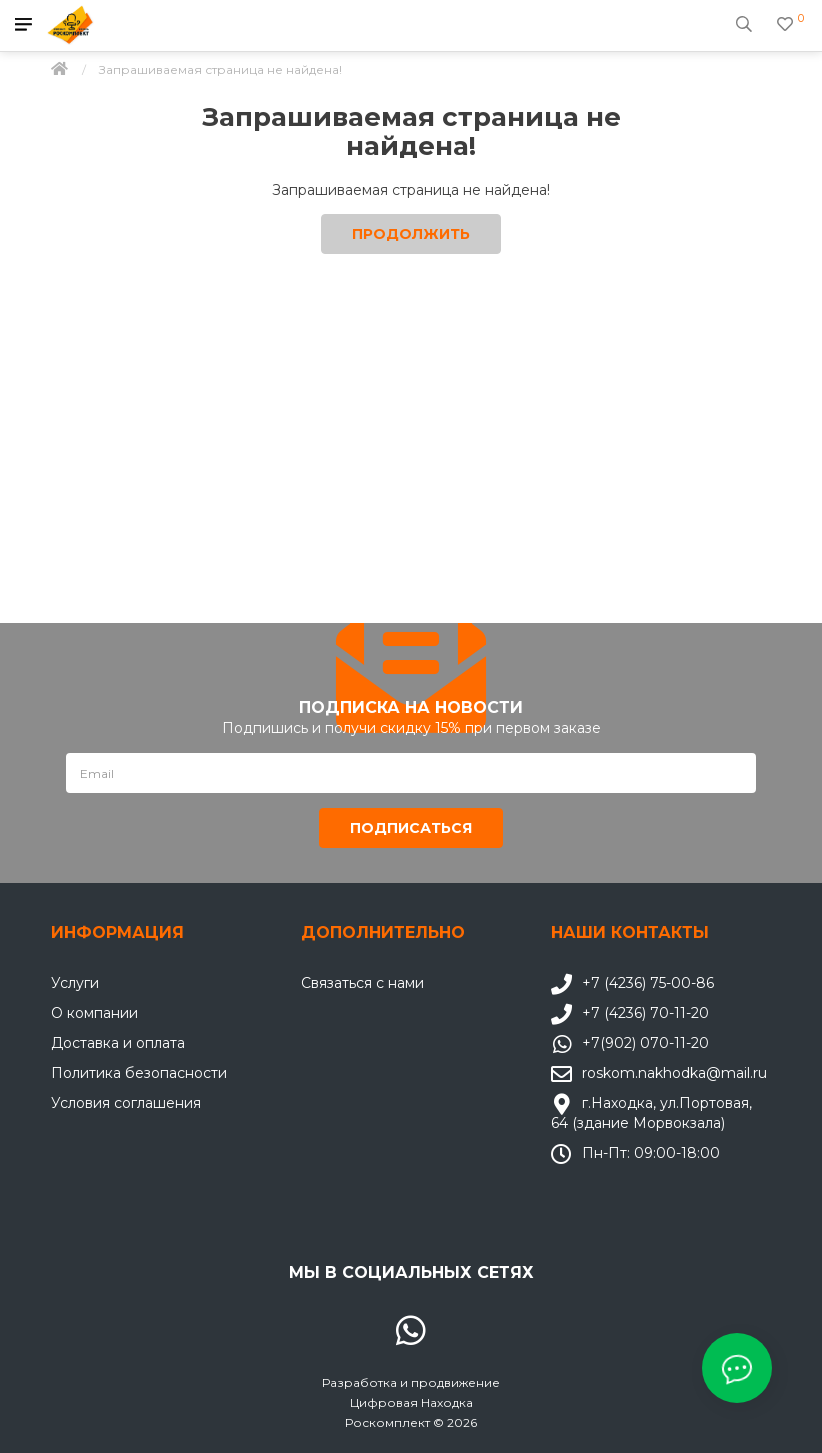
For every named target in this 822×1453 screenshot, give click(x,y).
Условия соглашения (126, 1103)
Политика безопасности (139, 1073)
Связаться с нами (362, 983)
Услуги (75, 983)
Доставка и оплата (118, 1043)
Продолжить (411, 234)
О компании (94, 1013)
